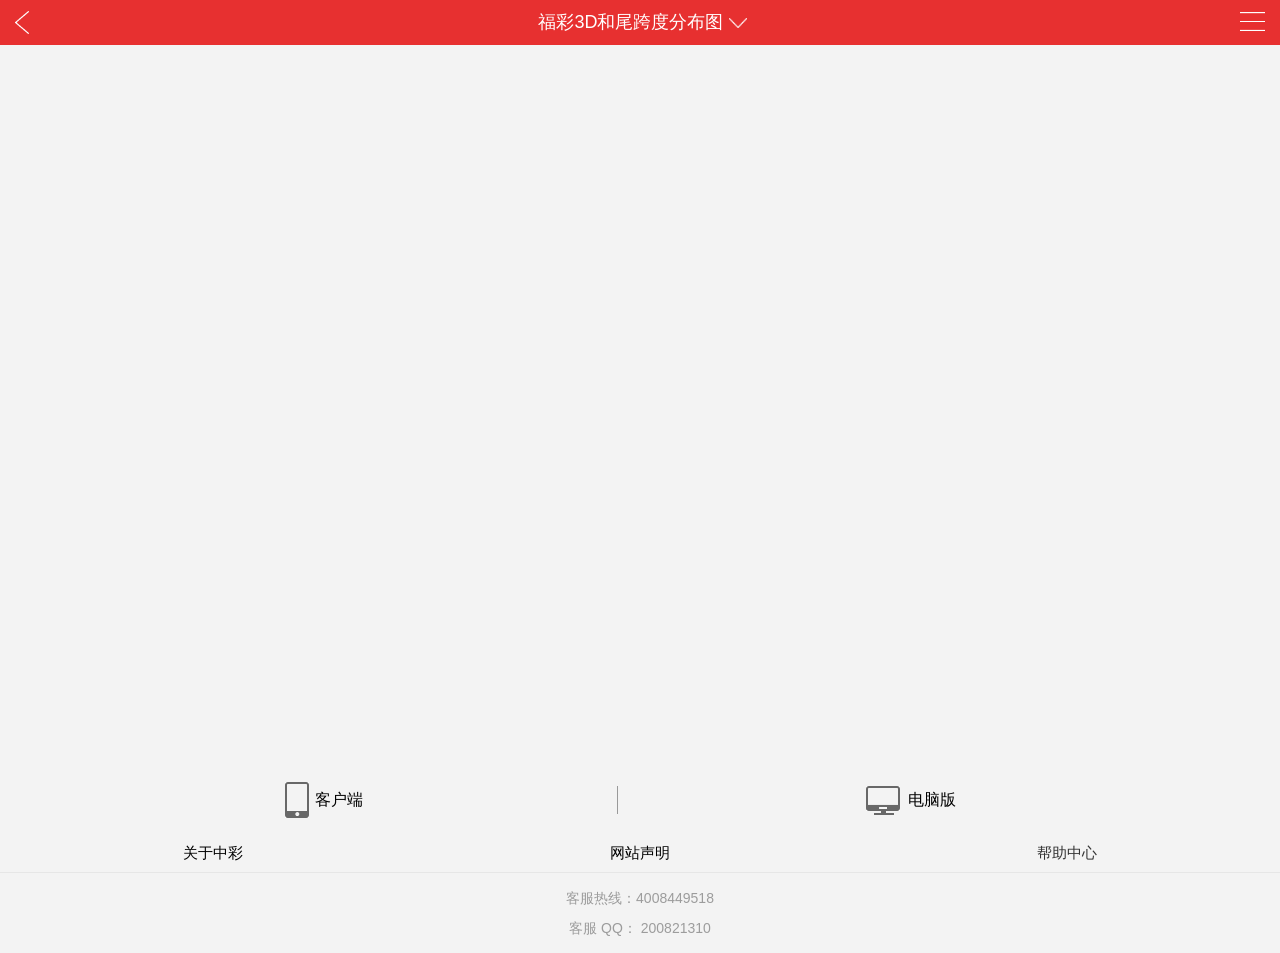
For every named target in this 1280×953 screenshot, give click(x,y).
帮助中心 (1067, 852)
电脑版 (909, 799)
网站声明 (640, 852)
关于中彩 (213, 852)
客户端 (323, 799)
